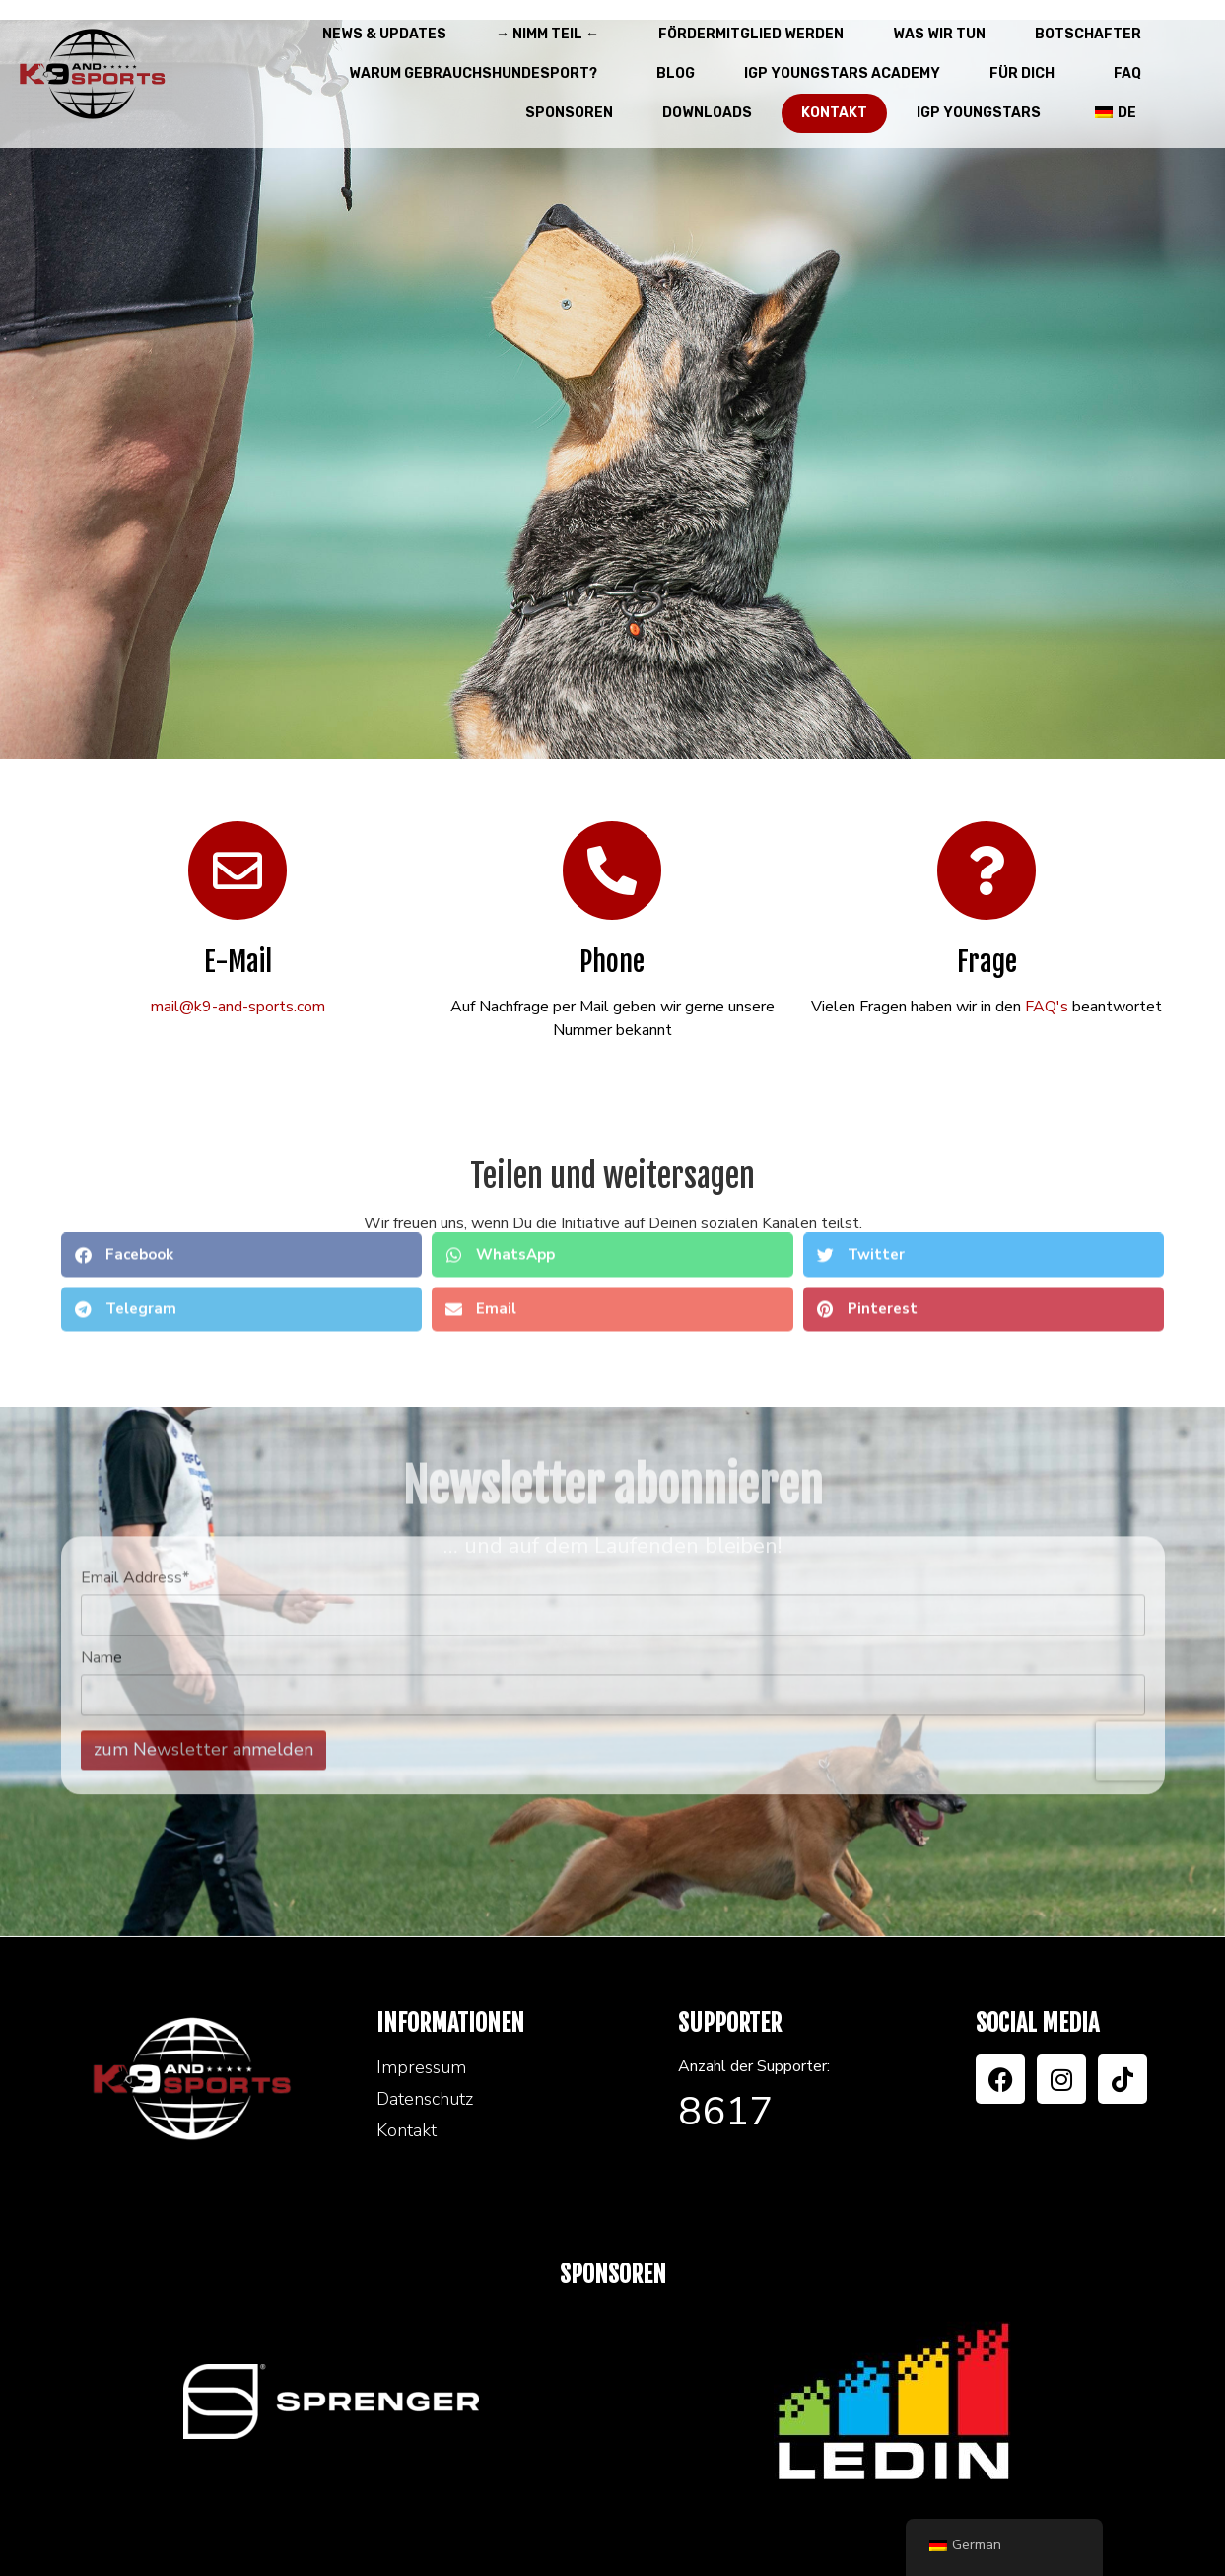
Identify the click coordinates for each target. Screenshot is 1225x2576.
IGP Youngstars (979, 112)
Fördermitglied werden (751, 34)
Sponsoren (569, 112)
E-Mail (238, 961)
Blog (675, 73)
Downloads (707, 112)
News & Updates (384, 34)
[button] (242, 1193)
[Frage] (986, 870)
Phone (612, 961)
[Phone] (612, 870)
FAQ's (1046, 1006)
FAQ (1127, 73)
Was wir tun (939, 34)
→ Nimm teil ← (552, 34)
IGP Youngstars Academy (842, 73)
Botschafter (1088, 34)
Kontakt (834, 112)
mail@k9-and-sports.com (238, 1006)
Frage (987, 961)
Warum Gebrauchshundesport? (478, 74)
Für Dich (1026, 74)
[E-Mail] (237, 870)
